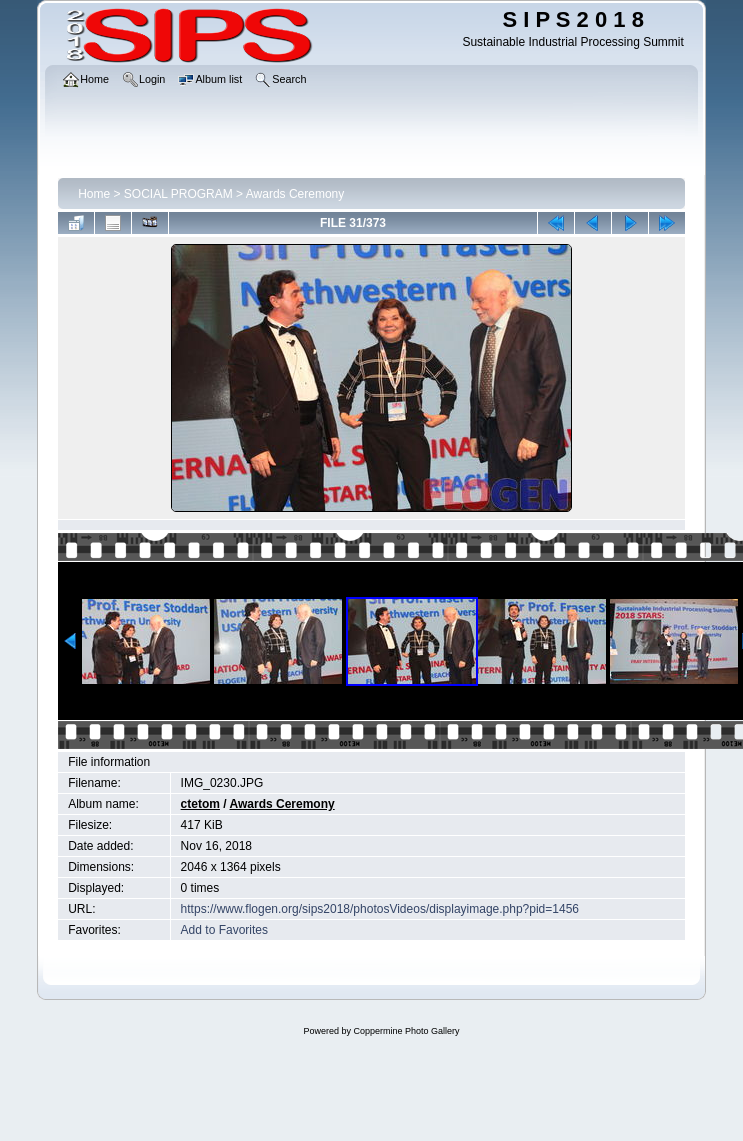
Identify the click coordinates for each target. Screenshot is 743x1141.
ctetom (200, 804)
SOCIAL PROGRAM (178, 194)
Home (94, 194)
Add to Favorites (224, 930)
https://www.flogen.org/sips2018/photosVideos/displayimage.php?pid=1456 (380, 909)
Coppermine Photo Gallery (406, 1031)
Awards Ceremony (295, 194)
